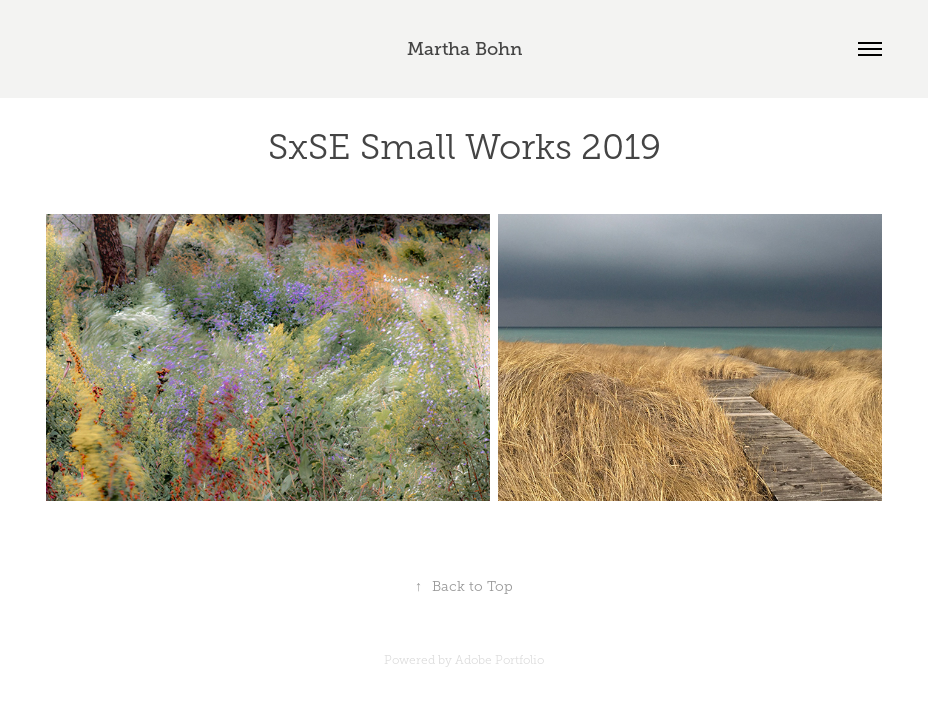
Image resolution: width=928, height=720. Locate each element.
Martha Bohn (464, 49)
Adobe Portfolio (499, 660)
